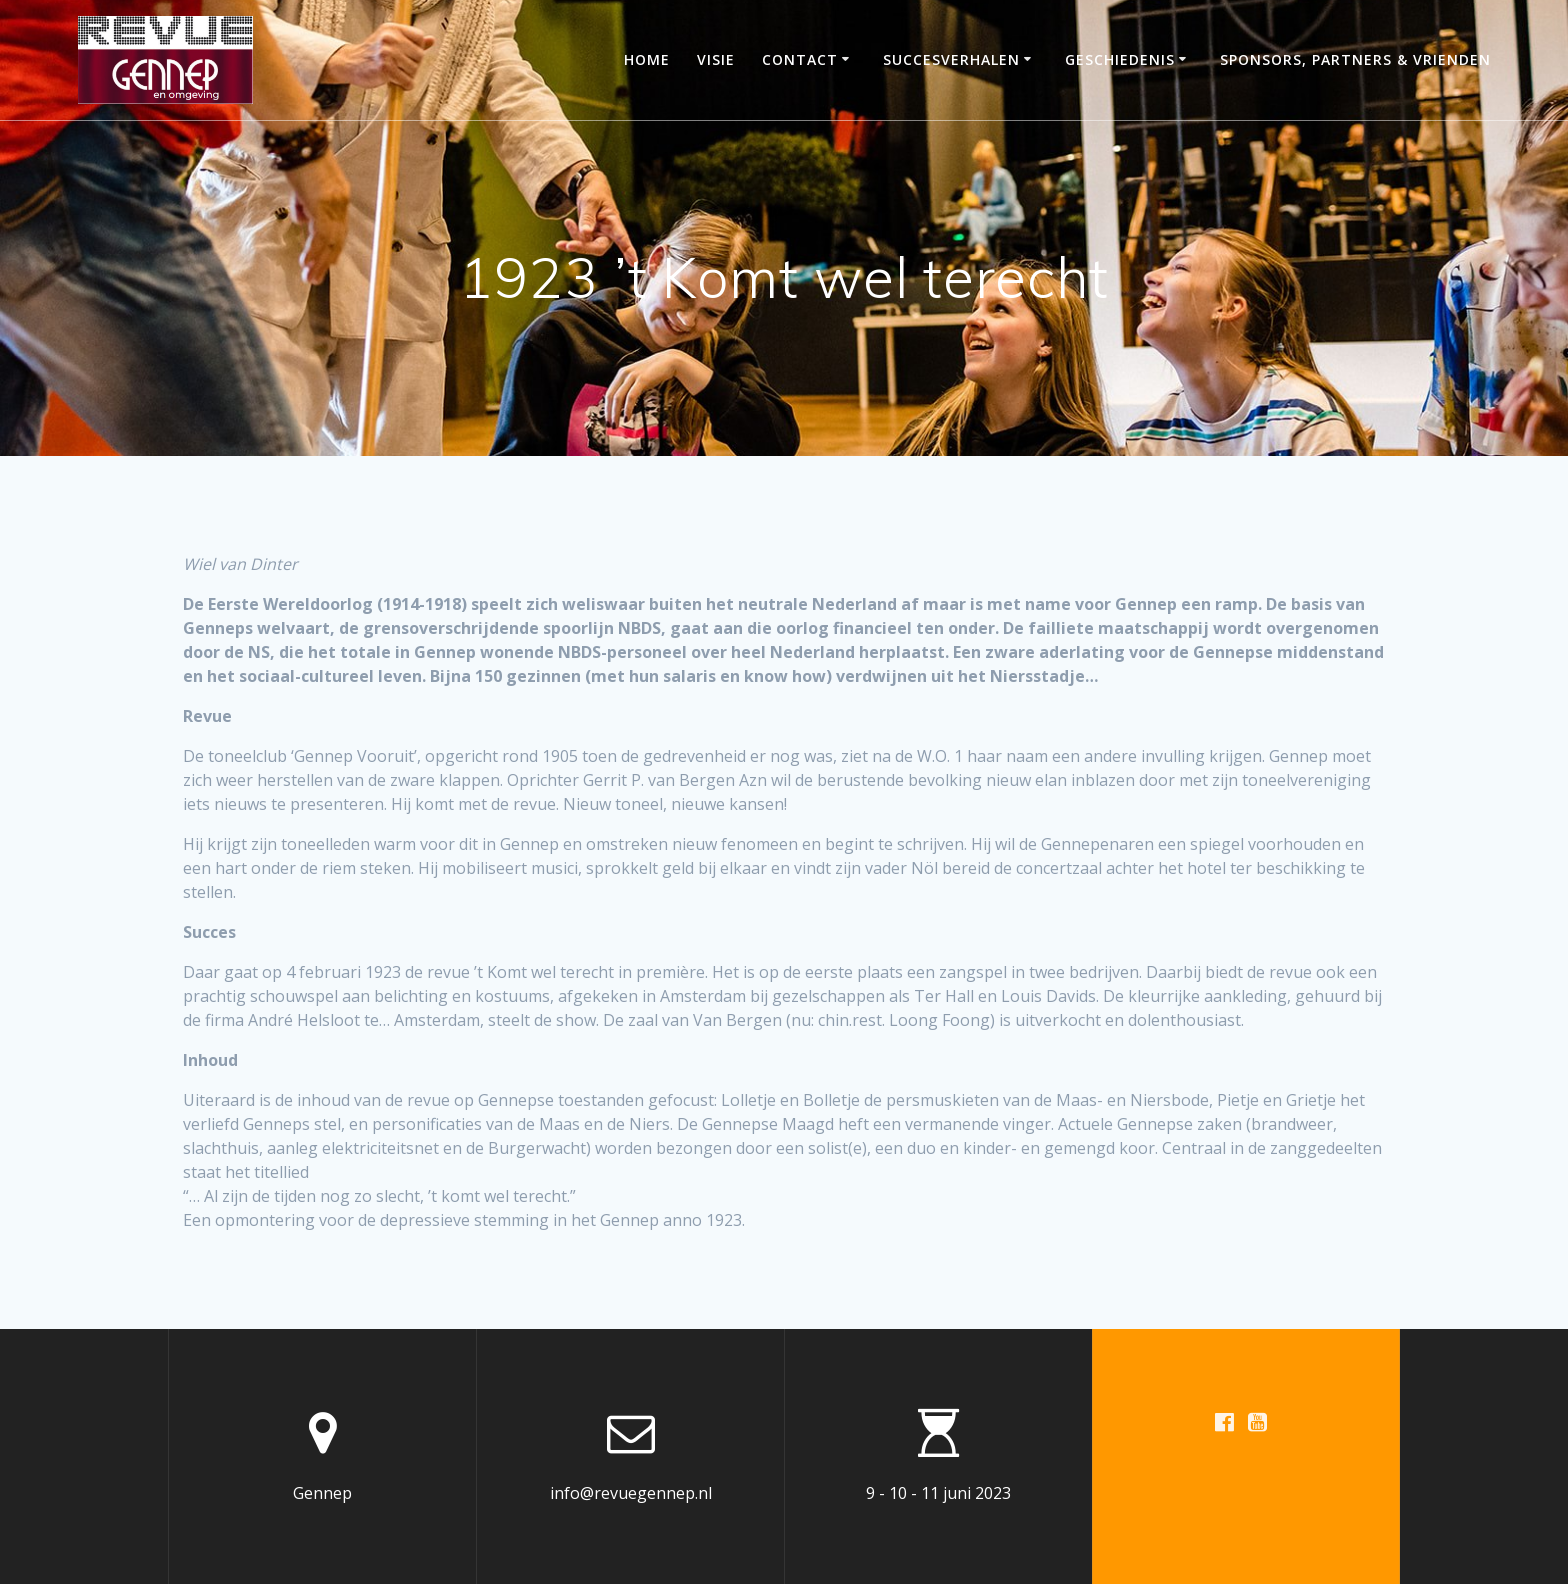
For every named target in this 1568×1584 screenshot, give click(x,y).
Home (647, 59)
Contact (800, 59)
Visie (716, 59)
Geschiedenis (1120, 59)
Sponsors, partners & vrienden (1355, 59)
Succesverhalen (951, 59)
